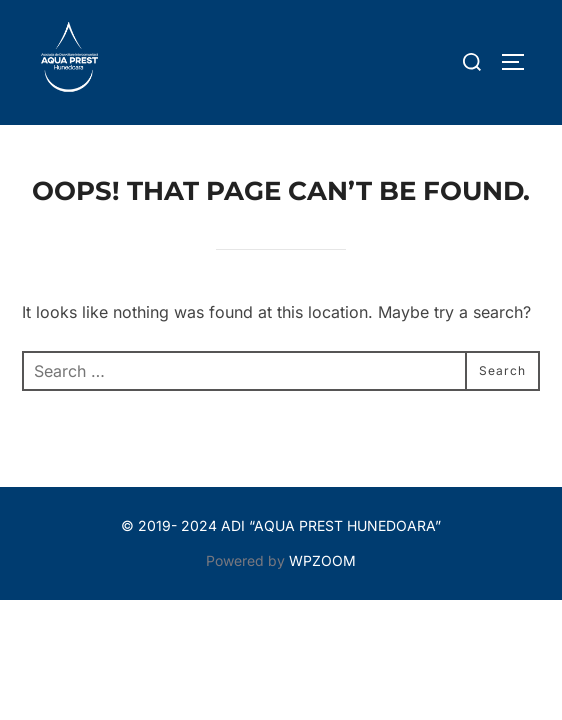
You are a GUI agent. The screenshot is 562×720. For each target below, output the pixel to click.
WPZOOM (322, 560)
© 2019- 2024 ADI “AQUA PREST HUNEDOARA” (281, 525)
